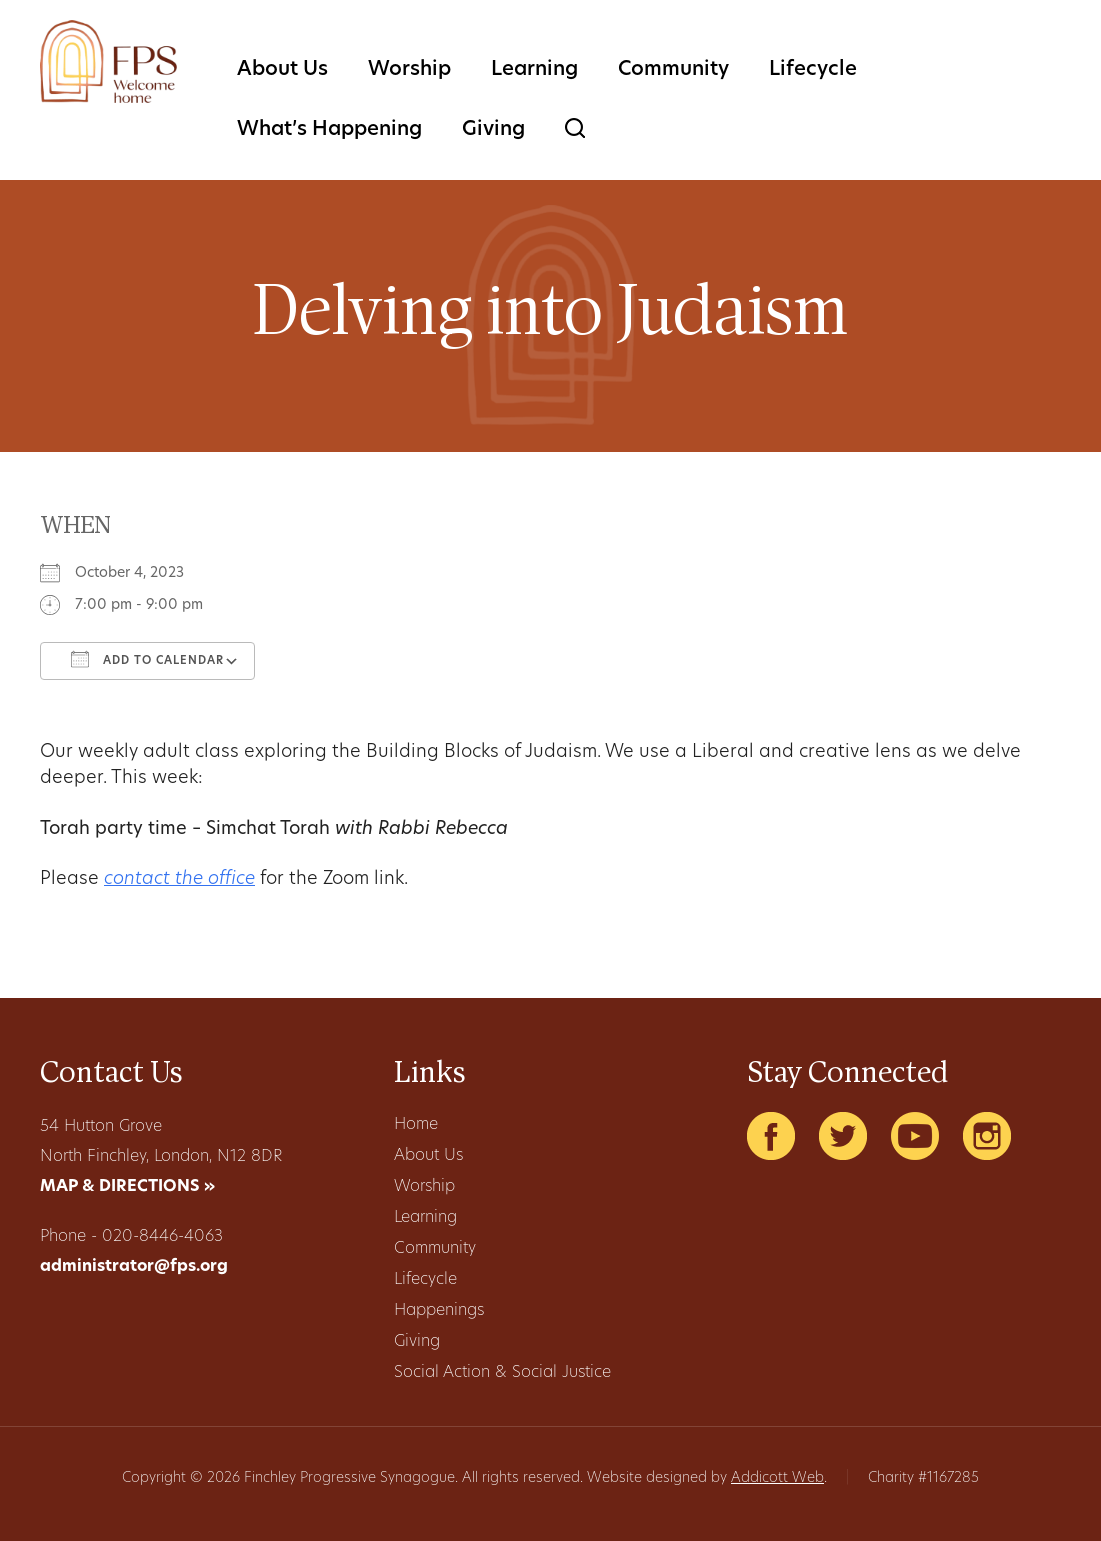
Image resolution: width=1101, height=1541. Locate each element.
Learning (534, 70)
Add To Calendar (147, 659)
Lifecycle (813, 70)
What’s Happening (329, 130)
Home (416, 1125)
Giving (493, 130)
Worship (409, 70)
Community (673, 70)
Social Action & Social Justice (502, 1373)
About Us (282, 70)
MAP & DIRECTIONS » (127, 1187)
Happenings (439, 1311)
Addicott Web (777, 1478)
